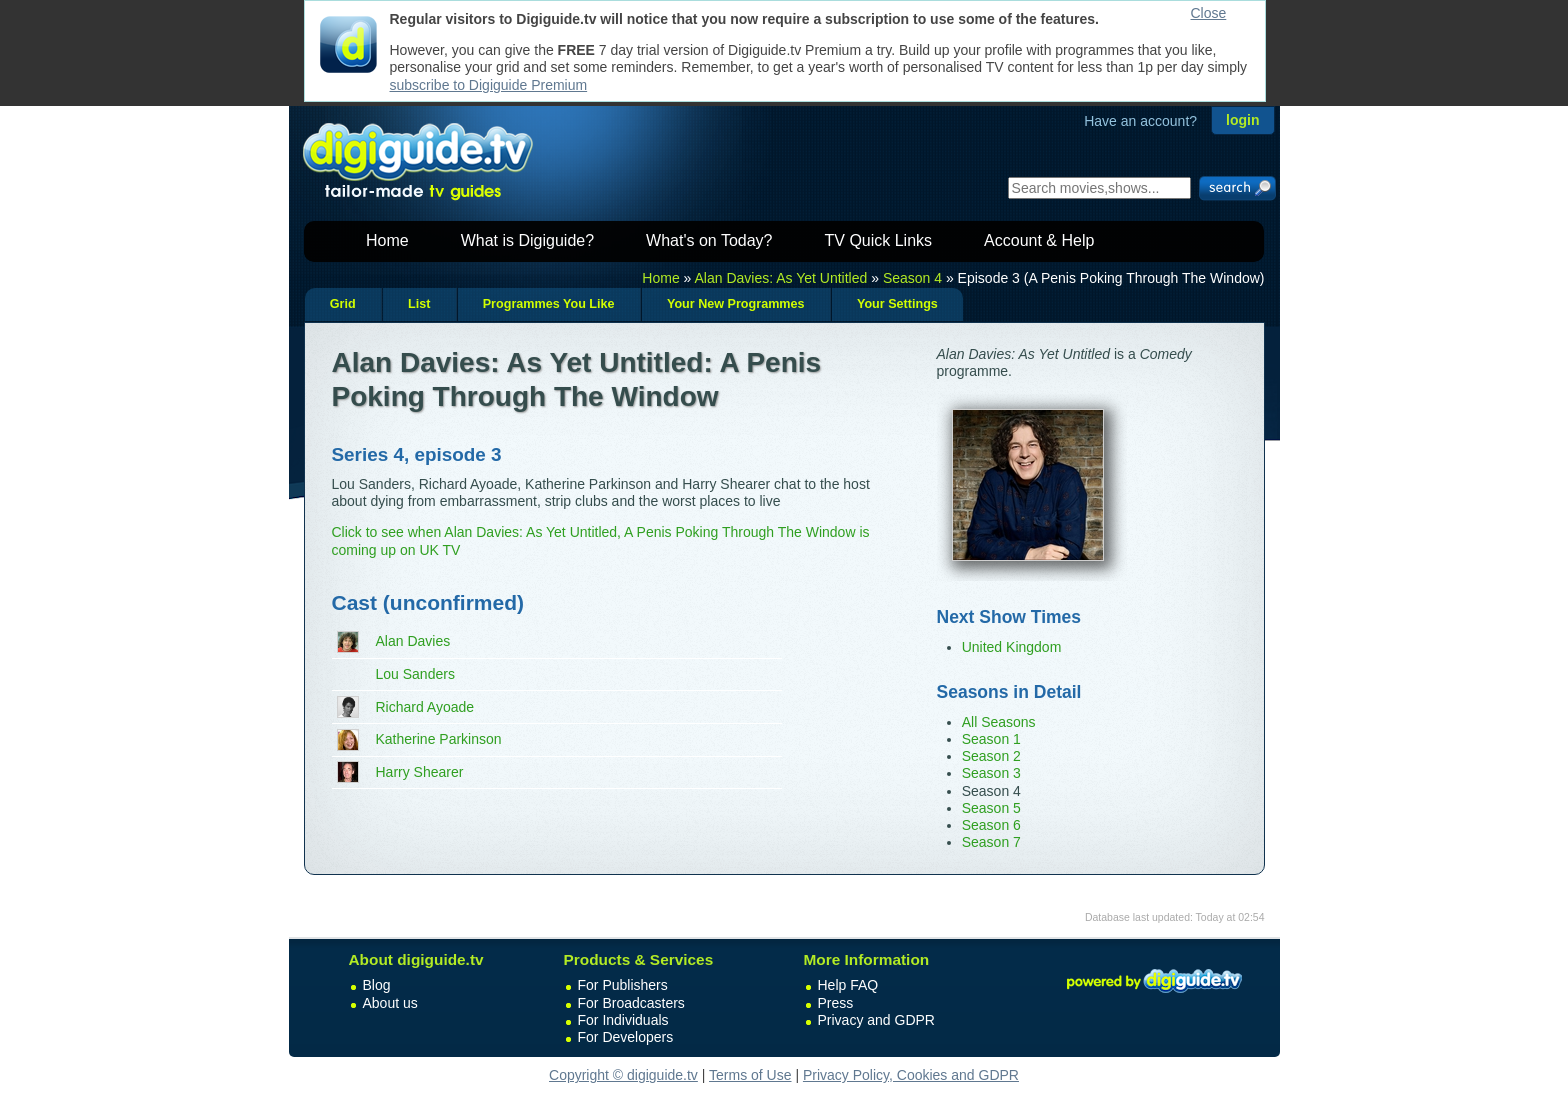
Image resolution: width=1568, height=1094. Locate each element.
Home (387, 240)
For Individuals (623, 1020)
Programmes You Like (549, 304)
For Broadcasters (631, 1003)
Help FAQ (848, 985)
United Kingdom (1012, 647)
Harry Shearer (420, 772)
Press (836, 1003)
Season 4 (912, 278)
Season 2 (991, 756)
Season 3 (991, 773)
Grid (343, 304)
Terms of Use (750, 1075)
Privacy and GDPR (876, 1020)
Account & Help (1039, 240)
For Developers (626, 1037)
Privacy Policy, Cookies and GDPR (911, 1075)
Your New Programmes (736, 304)
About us (390, 1003)
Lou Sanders (415, 674)
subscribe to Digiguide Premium (489, 85)
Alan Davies (413, 641)
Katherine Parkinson (439, 739)
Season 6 (991, 825)
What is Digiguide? (527, 240)
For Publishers (623, 985)
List (419, 304)
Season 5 (991, 808)
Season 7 (991, 842)
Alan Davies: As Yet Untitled (781, 278)
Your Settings (897, 304)
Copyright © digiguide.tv (623, 1075)
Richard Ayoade (425, 707)
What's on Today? (709, 240)
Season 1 (991, 739)
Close (1209, 13)
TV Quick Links (878, 240)
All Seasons (999, 722)
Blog (377, 985)
